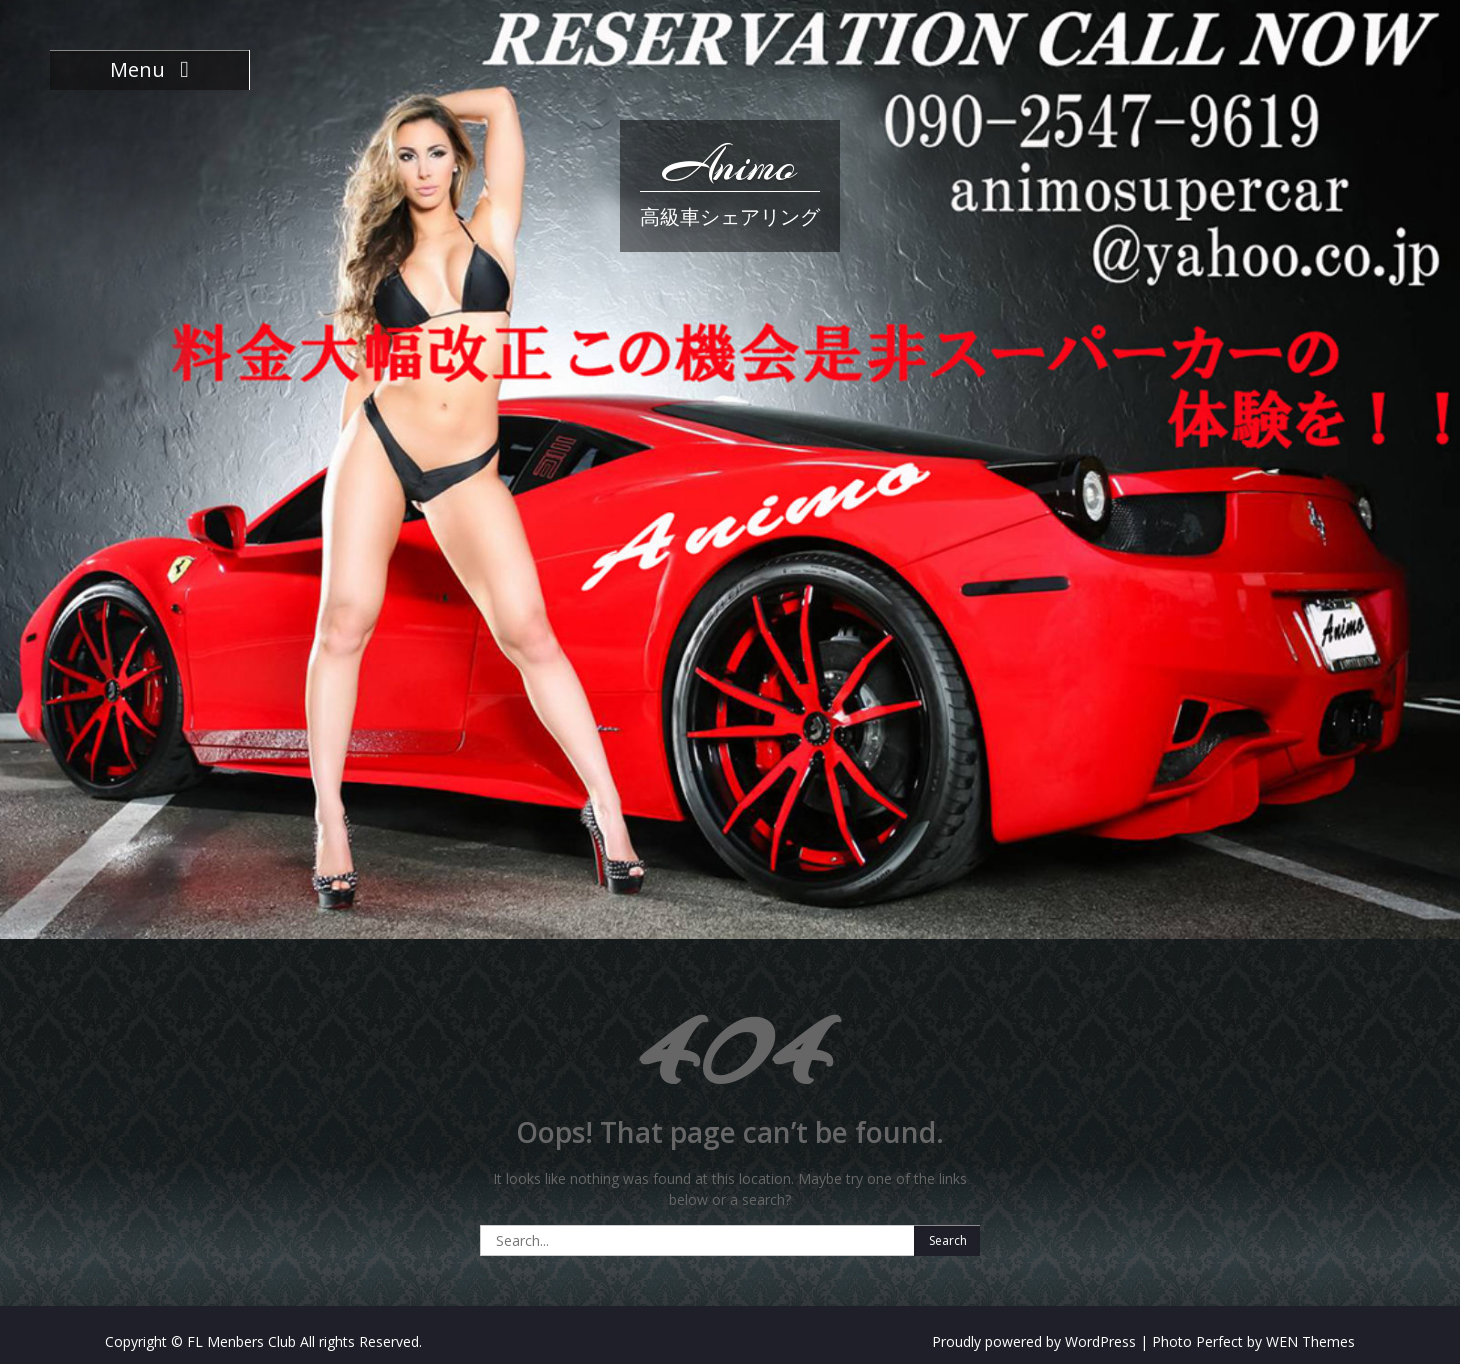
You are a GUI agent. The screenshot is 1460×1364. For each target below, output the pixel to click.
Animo (730, 165)
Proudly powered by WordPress (1034, 1341)
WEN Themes (1310, 1341)
